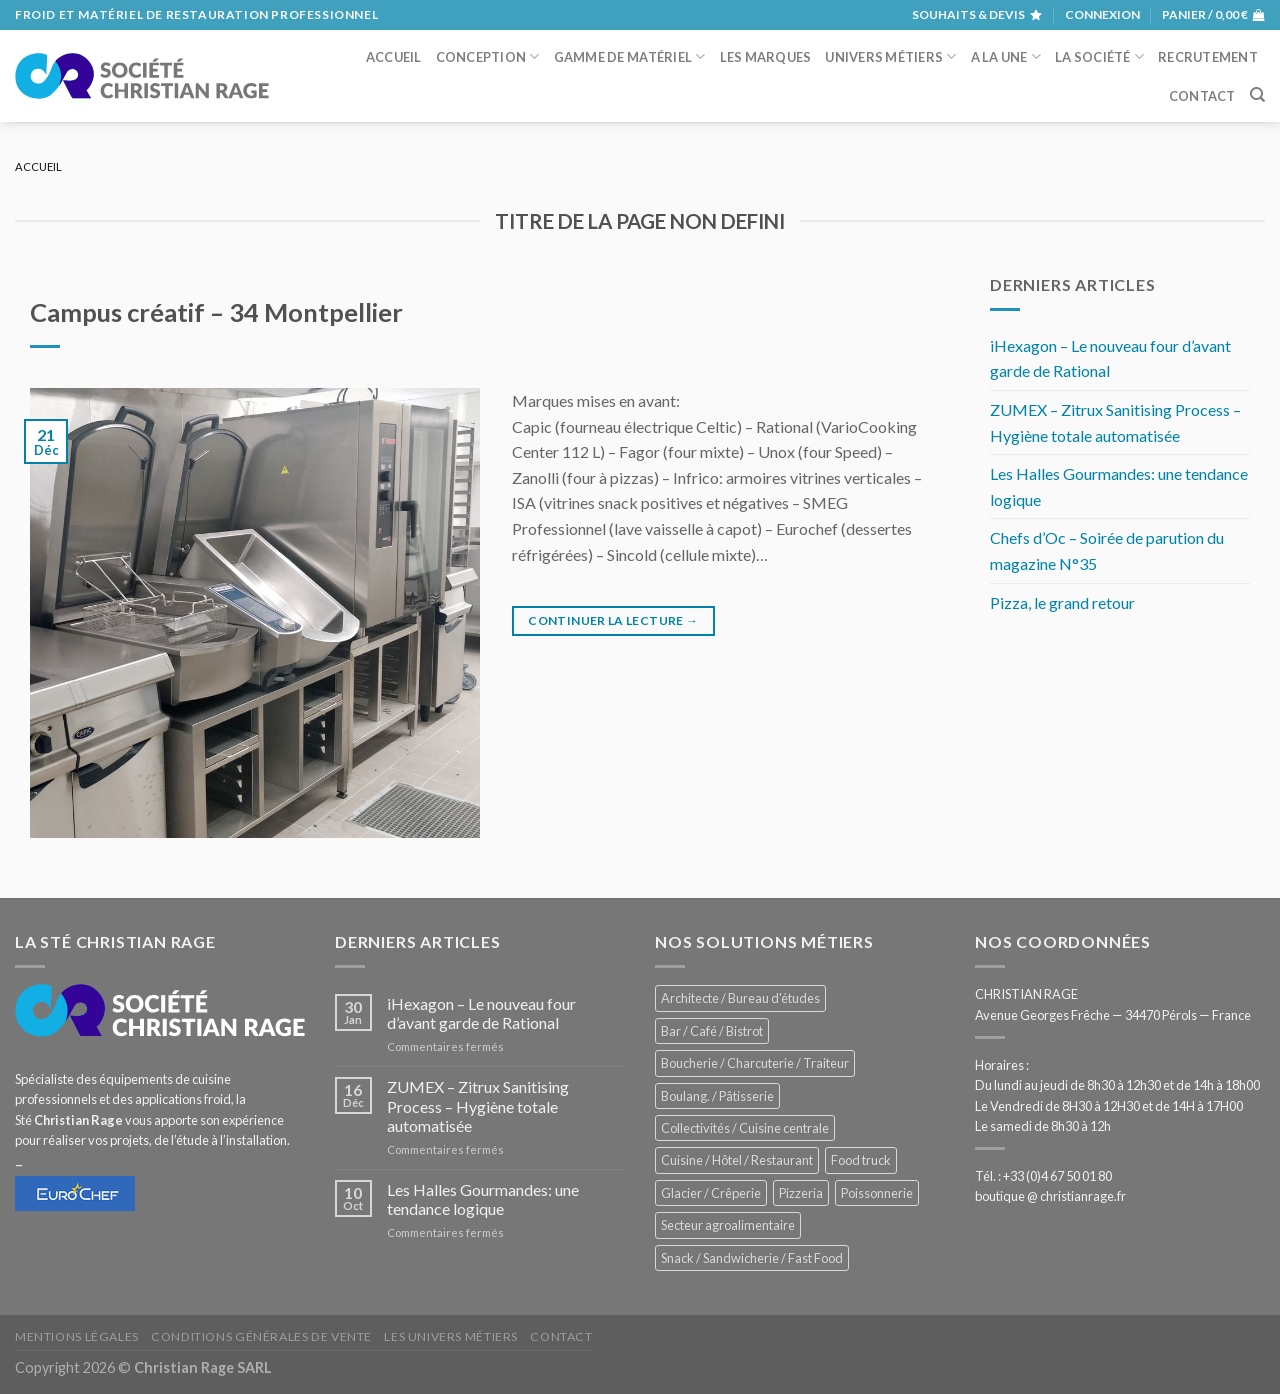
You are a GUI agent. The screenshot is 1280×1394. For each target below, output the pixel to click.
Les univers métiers (451, 1336)
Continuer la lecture (613, 620)
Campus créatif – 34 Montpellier (216, 312)
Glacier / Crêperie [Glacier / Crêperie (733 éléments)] (711, 1193)
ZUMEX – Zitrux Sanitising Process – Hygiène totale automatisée (1115, 422)
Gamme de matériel (630, 56)
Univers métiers (890, 56)
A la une (1006, 56)
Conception (488, 56)
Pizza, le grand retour (1062, 602)
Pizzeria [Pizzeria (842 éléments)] (801, 1193)
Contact (1202, 96)
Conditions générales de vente (261, 1336)
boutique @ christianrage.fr (1050, 1196)
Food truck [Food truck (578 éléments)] (861, 1160)
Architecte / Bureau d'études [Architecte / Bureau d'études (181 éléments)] (740, 998)
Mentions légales (77, 1336)
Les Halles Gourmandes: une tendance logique (1119, 486)
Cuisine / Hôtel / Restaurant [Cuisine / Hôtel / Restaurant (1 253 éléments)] (737, 1160)
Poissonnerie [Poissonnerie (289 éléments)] (877, 1193)
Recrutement (1208, 57)
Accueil (394, 57)
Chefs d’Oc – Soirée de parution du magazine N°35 (1107, 550)
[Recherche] (1257, 95)
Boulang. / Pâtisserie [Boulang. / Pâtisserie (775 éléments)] (717, 1096)
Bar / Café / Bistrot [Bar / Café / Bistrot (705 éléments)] (712, 1031)
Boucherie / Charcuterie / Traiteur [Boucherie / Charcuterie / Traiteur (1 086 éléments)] (755, 1063)
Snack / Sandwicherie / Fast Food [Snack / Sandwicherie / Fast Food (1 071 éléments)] (752, 1258)
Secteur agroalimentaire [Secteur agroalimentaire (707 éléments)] (728, 1225)
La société (1099, 56)
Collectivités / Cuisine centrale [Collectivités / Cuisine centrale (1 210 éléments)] (745, 1128)
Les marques (766, 57)
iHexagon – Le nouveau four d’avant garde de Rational (1110, 358)
